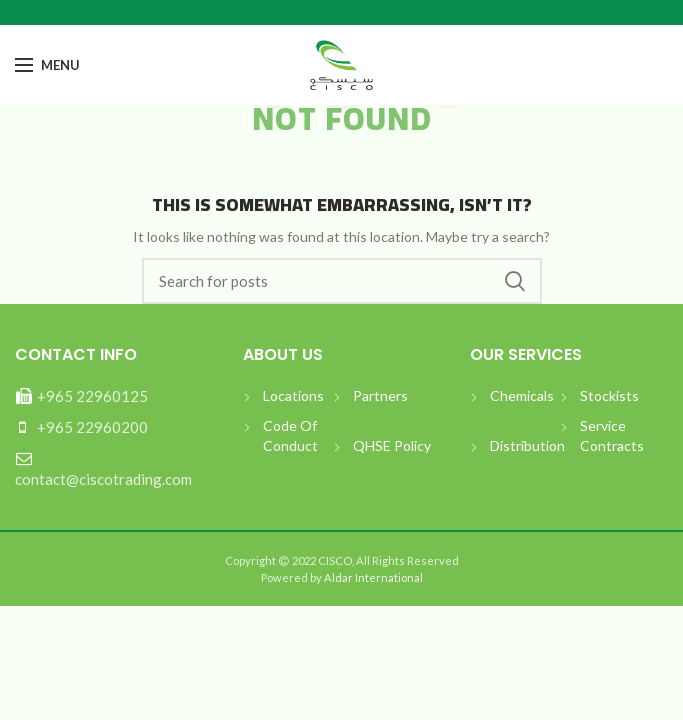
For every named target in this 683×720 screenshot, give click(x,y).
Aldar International (372, 577)
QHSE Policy (392, 445)
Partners (380, 395)
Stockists (609, 395)
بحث (515, 281)
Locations (293, 395)
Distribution (527, 445)
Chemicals (522, 395)
